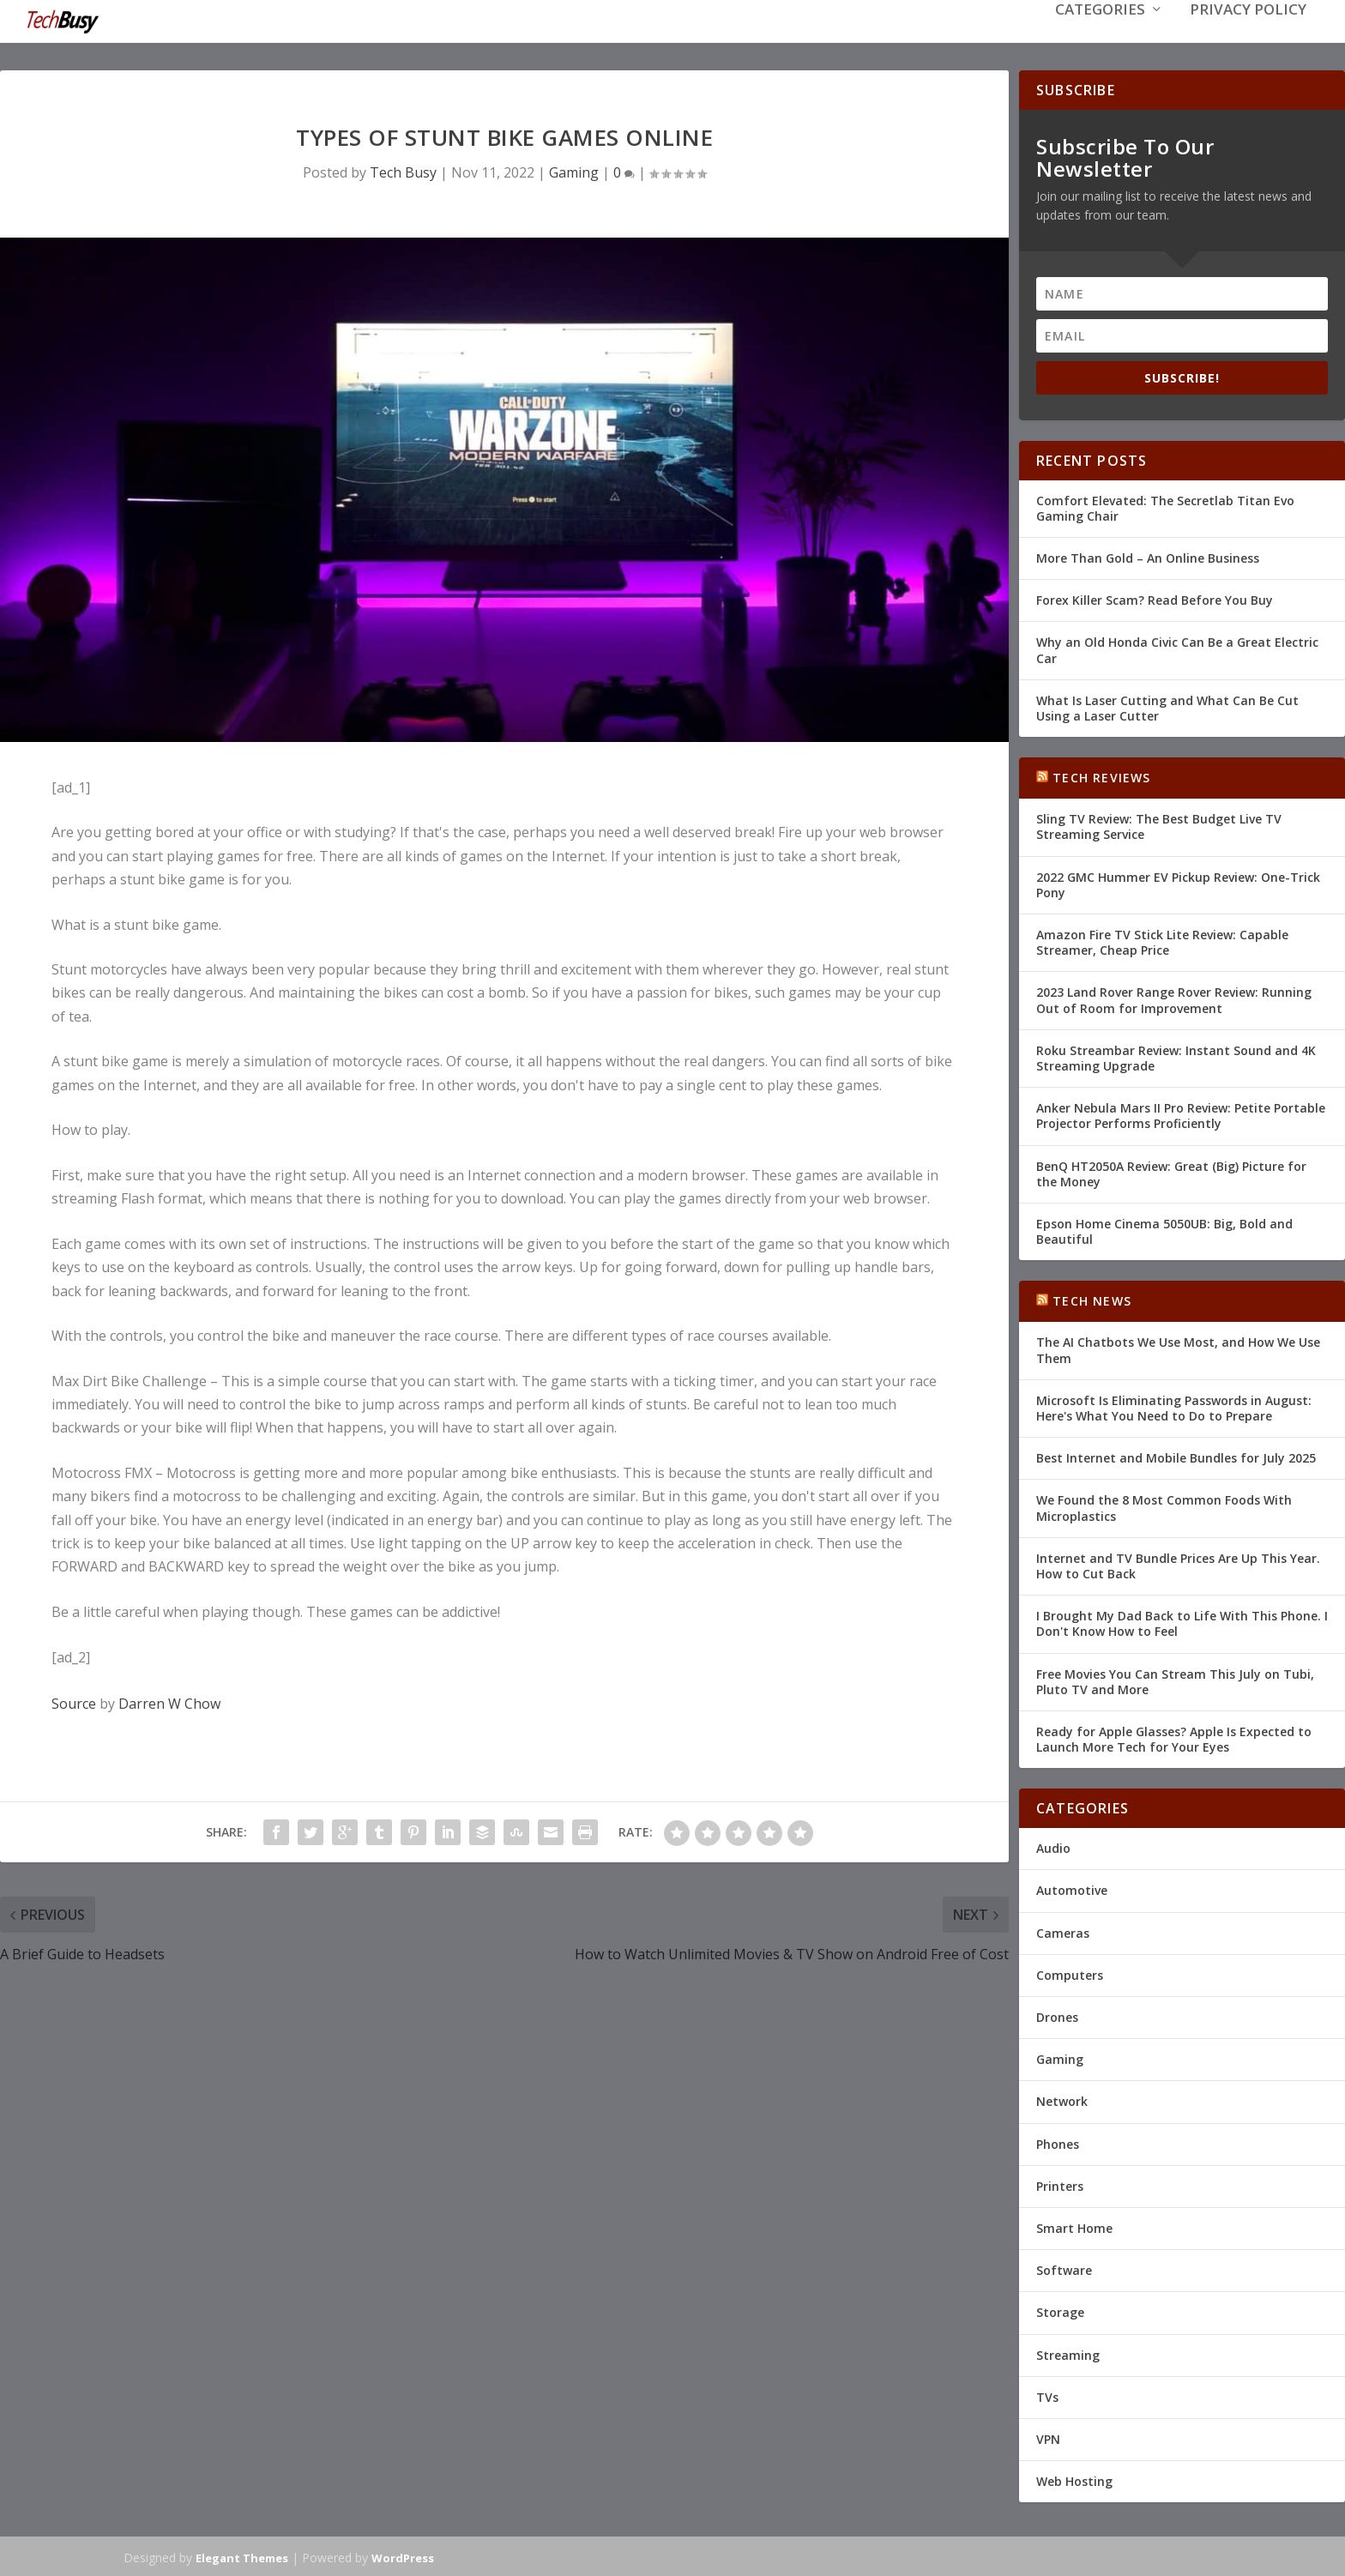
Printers (1059, 2184)
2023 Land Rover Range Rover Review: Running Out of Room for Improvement (1174, 998)
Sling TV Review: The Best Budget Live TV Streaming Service (1159, 825)
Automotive (1071, 1888)
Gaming (574, 170)
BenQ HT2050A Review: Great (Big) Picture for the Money (1171, 1171)
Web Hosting (1074, 2479)
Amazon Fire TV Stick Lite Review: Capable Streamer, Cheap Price (1162, 940)
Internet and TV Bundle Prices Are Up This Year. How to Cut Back (1178, 1564)
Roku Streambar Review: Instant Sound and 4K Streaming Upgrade (1176, 1056)
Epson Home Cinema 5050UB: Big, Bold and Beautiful (1164, 1230)
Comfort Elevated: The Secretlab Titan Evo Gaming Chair (1165, 506)
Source (73, 1701)
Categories (1100, 35)
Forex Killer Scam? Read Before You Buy (1154, 598)
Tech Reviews (1101, 776)
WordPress (402, 2556)
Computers (1069, 1973)
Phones (1057, 2142)
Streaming (1068, 2352)
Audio (1053, 1846)
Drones (1057, 2015)
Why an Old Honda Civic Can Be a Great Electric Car (1177, 648)
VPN (1048, 2437)
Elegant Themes (242, 2556)
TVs (1047, 2395)
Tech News (1091, 1299)
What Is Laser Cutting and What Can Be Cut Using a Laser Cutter (1167, 706)
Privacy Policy (1248, 35)
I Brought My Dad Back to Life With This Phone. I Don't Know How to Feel (1182, 1622)
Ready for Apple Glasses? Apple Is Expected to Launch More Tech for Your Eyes (1174, 1737)
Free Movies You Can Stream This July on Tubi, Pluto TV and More (1175, 1679)
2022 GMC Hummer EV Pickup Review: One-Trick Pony (1178, 883)
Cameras (1062, 1931)
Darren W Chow (169, 1701)
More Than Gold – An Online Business (1147, 556)
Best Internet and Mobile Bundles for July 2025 (1176, 1456)
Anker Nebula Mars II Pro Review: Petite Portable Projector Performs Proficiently (1180, 1114)
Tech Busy (403, 170)
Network (1062, 2099)
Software (1064, 2268)
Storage (1060, 2310)
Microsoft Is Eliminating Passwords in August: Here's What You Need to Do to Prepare (1174, 1406)
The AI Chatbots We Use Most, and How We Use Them (1178, 1348)
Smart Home (1074, 2226)
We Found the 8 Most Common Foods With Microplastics (1164, 1506)
